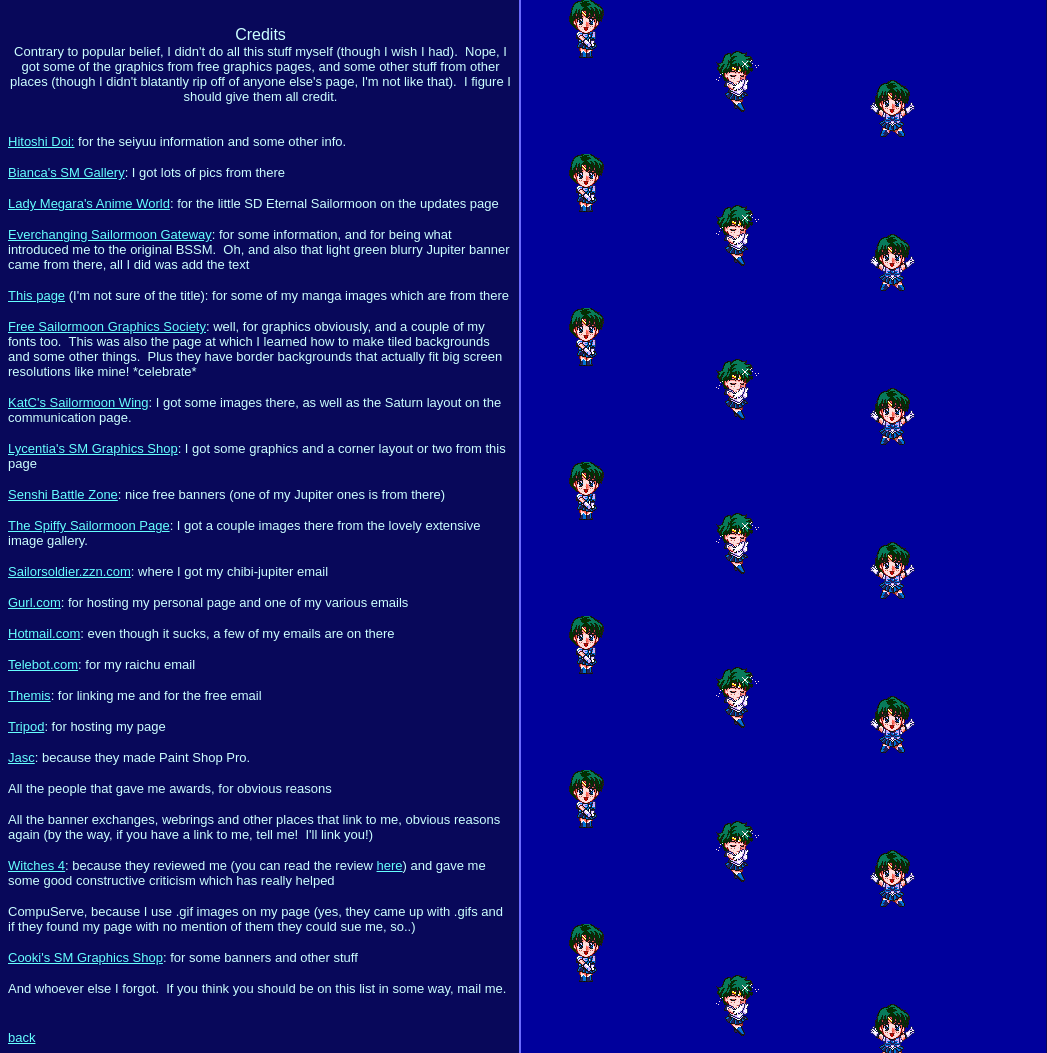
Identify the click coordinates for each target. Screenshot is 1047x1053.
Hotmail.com (44, 633)
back (21, 1037)
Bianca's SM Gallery (66, 172)
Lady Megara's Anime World (89, 203)
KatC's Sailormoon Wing (78, 402)
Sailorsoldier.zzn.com (69, 571)
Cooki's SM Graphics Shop (85, 957)
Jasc (21, 757)
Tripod (26, 726)
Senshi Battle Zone (63, 494)
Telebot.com (43, 664)
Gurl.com (34, 602)
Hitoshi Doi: (41, 141)
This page (36, 295)
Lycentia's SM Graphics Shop (93, 448)
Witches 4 (36, 865)
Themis (29, 695)
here (390, 865)
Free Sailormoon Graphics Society (107, 326)
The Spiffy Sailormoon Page (89, 525)
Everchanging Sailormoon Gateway (110, 234)
